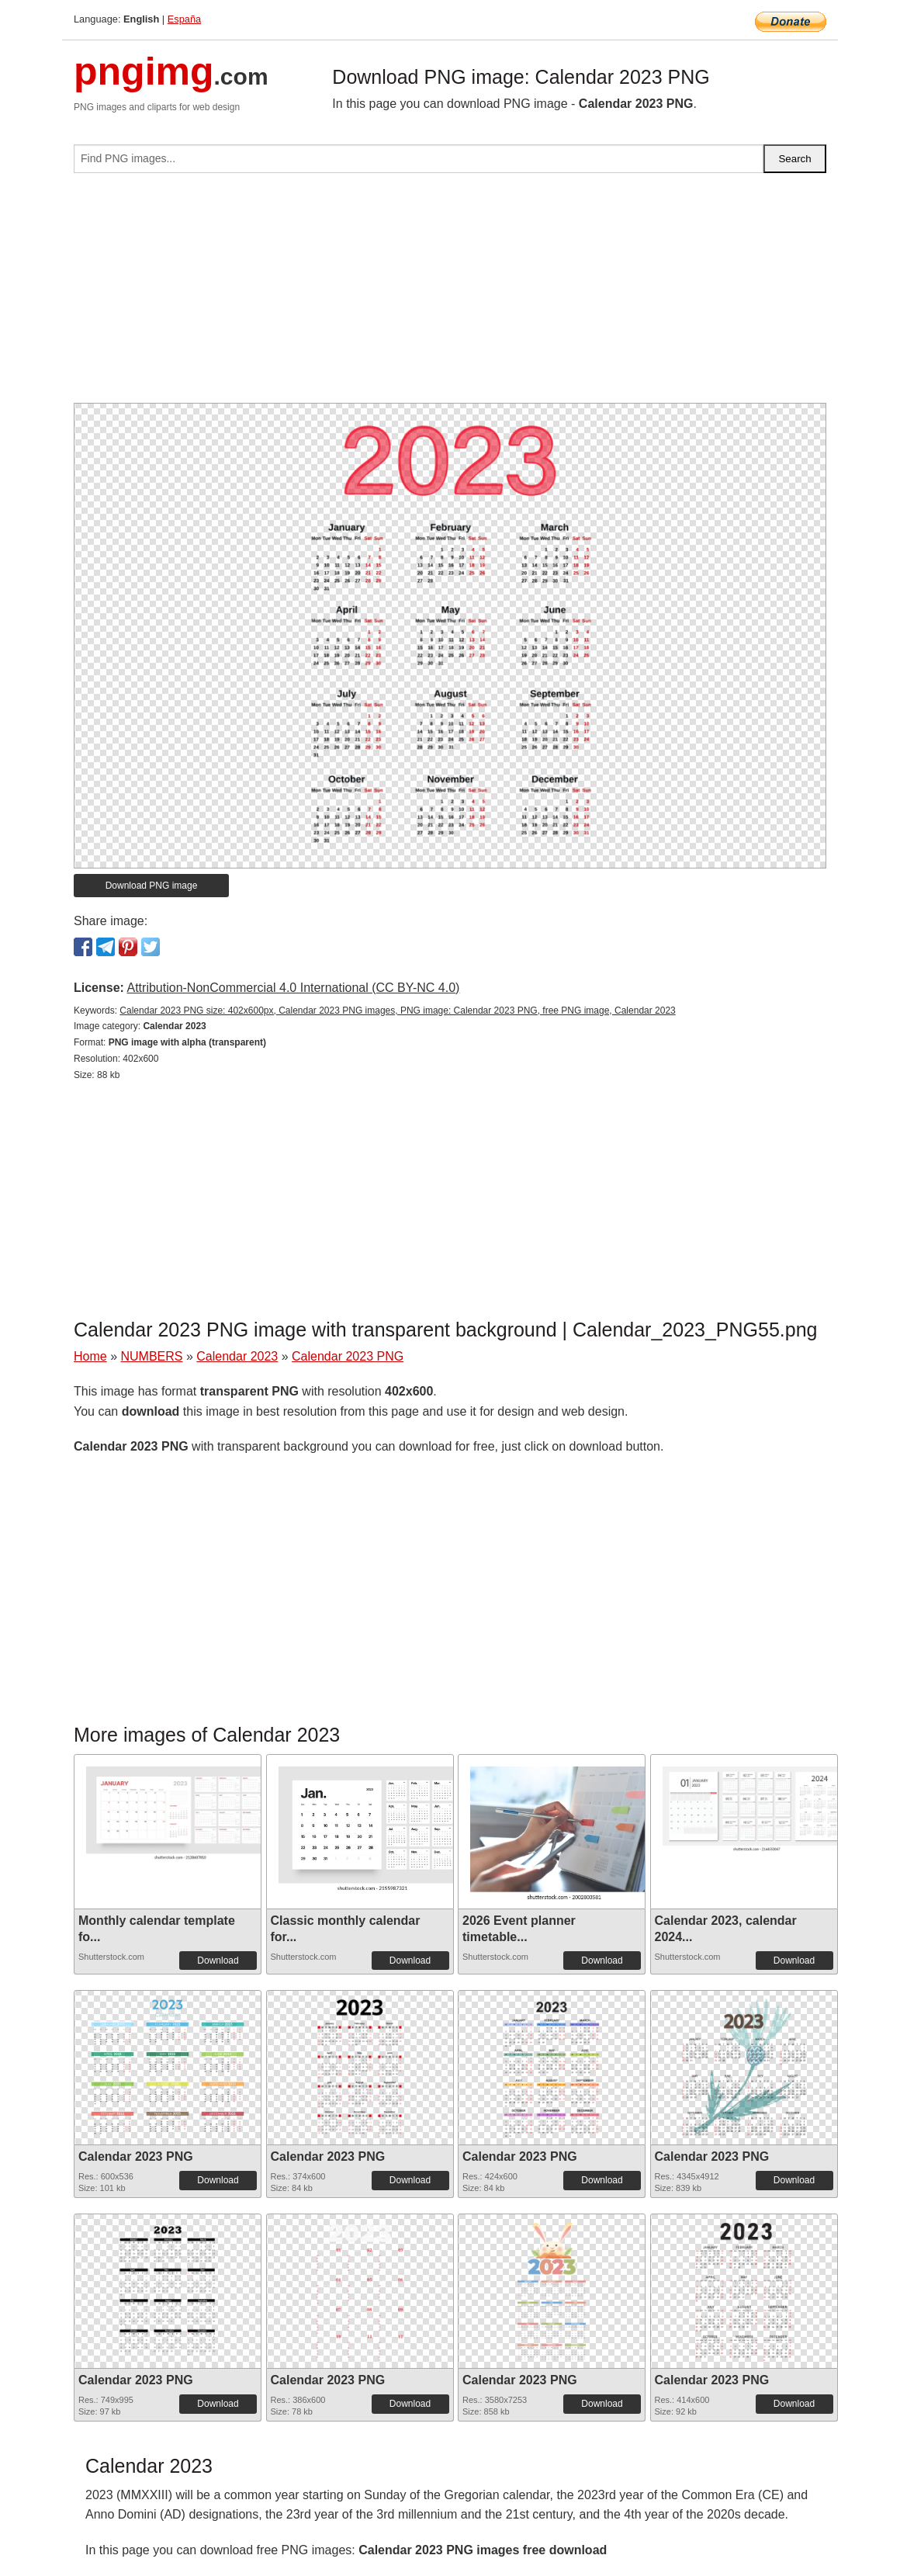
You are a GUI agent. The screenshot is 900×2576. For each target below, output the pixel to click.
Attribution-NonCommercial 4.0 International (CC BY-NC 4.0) (292, 987)
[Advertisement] (450, 294)
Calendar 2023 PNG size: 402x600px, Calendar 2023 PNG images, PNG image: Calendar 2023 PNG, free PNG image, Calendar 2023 (397, 1010)
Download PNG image (152, 885)
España (184, 19)
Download (217, 1960)
